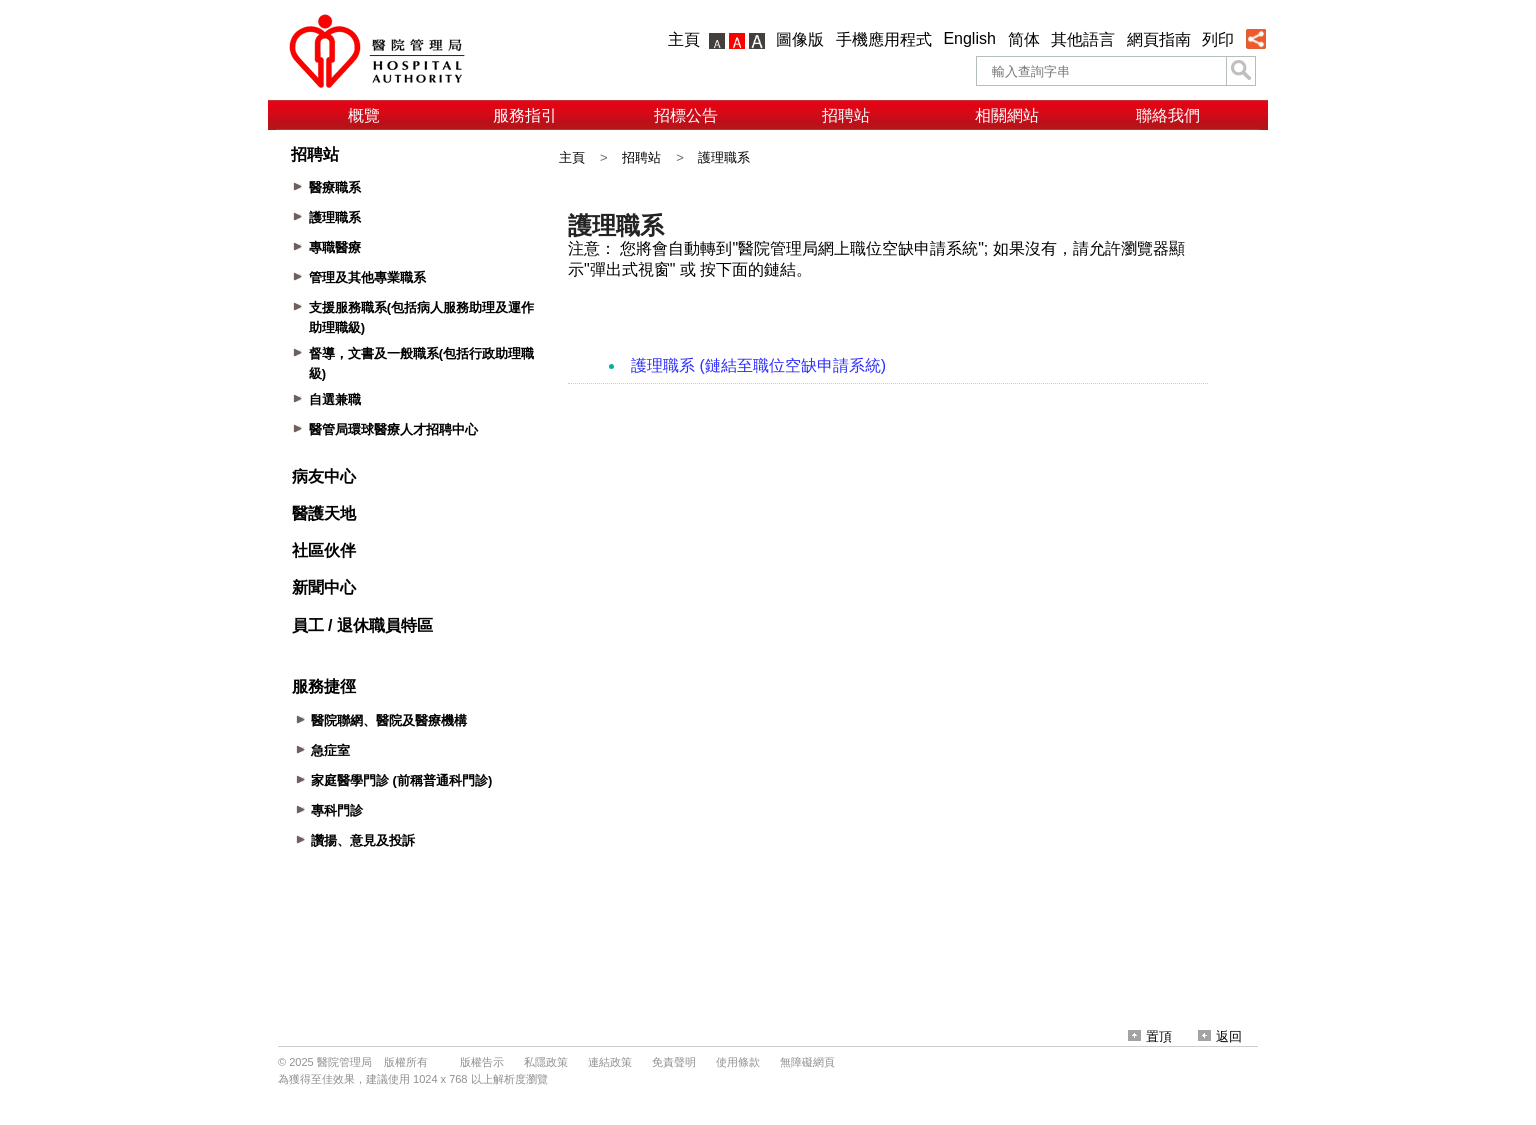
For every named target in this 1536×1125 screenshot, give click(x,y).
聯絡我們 (1168, 115)
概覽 (364, 115)
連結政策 (610, 1062)
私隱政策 (546, 1062)
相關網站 (1007, 115)
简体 (1024, 39)
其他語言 (1083, 39)
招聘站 (846, 115)
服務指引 (525, 115)
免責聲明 (674, 1062)
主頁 (684, 39)
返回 (1220, 1036)
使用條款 (738, 1062)
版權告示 (482, 1062)
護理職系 (724, 157)
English (969, 38)
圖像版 (800, 39)
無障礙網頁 (807, 1062)
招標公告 (686, 115)
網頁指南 (1159, 39)
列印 (1218, 39)
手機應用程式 (884, 39)
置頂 (1150, 1036)
